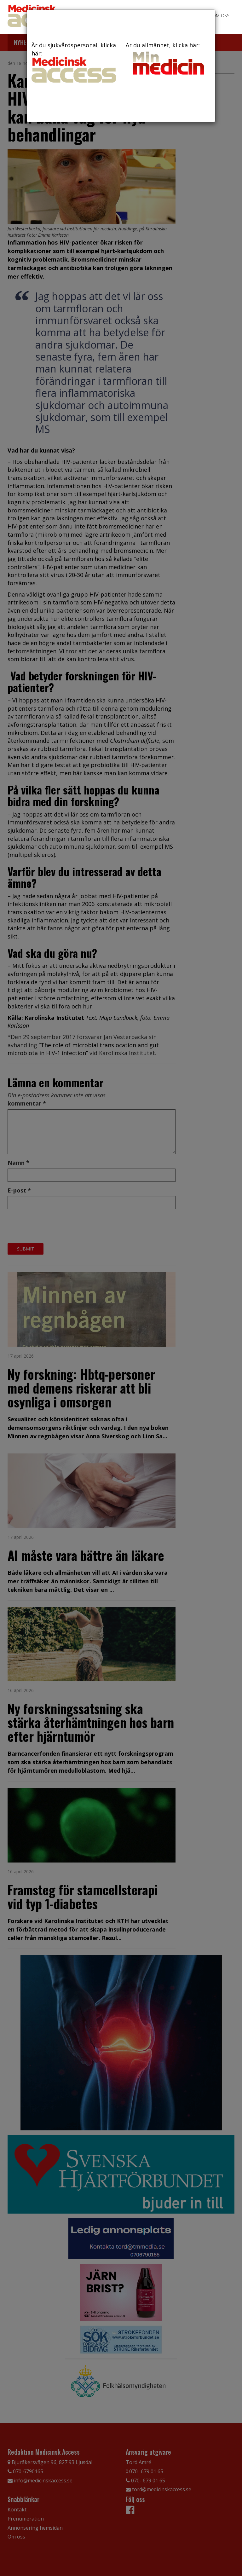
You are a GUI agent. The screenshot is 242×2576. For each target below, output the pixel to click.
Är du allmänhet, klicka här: (168, 59)
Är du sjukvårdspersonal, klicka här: (74, 62)
